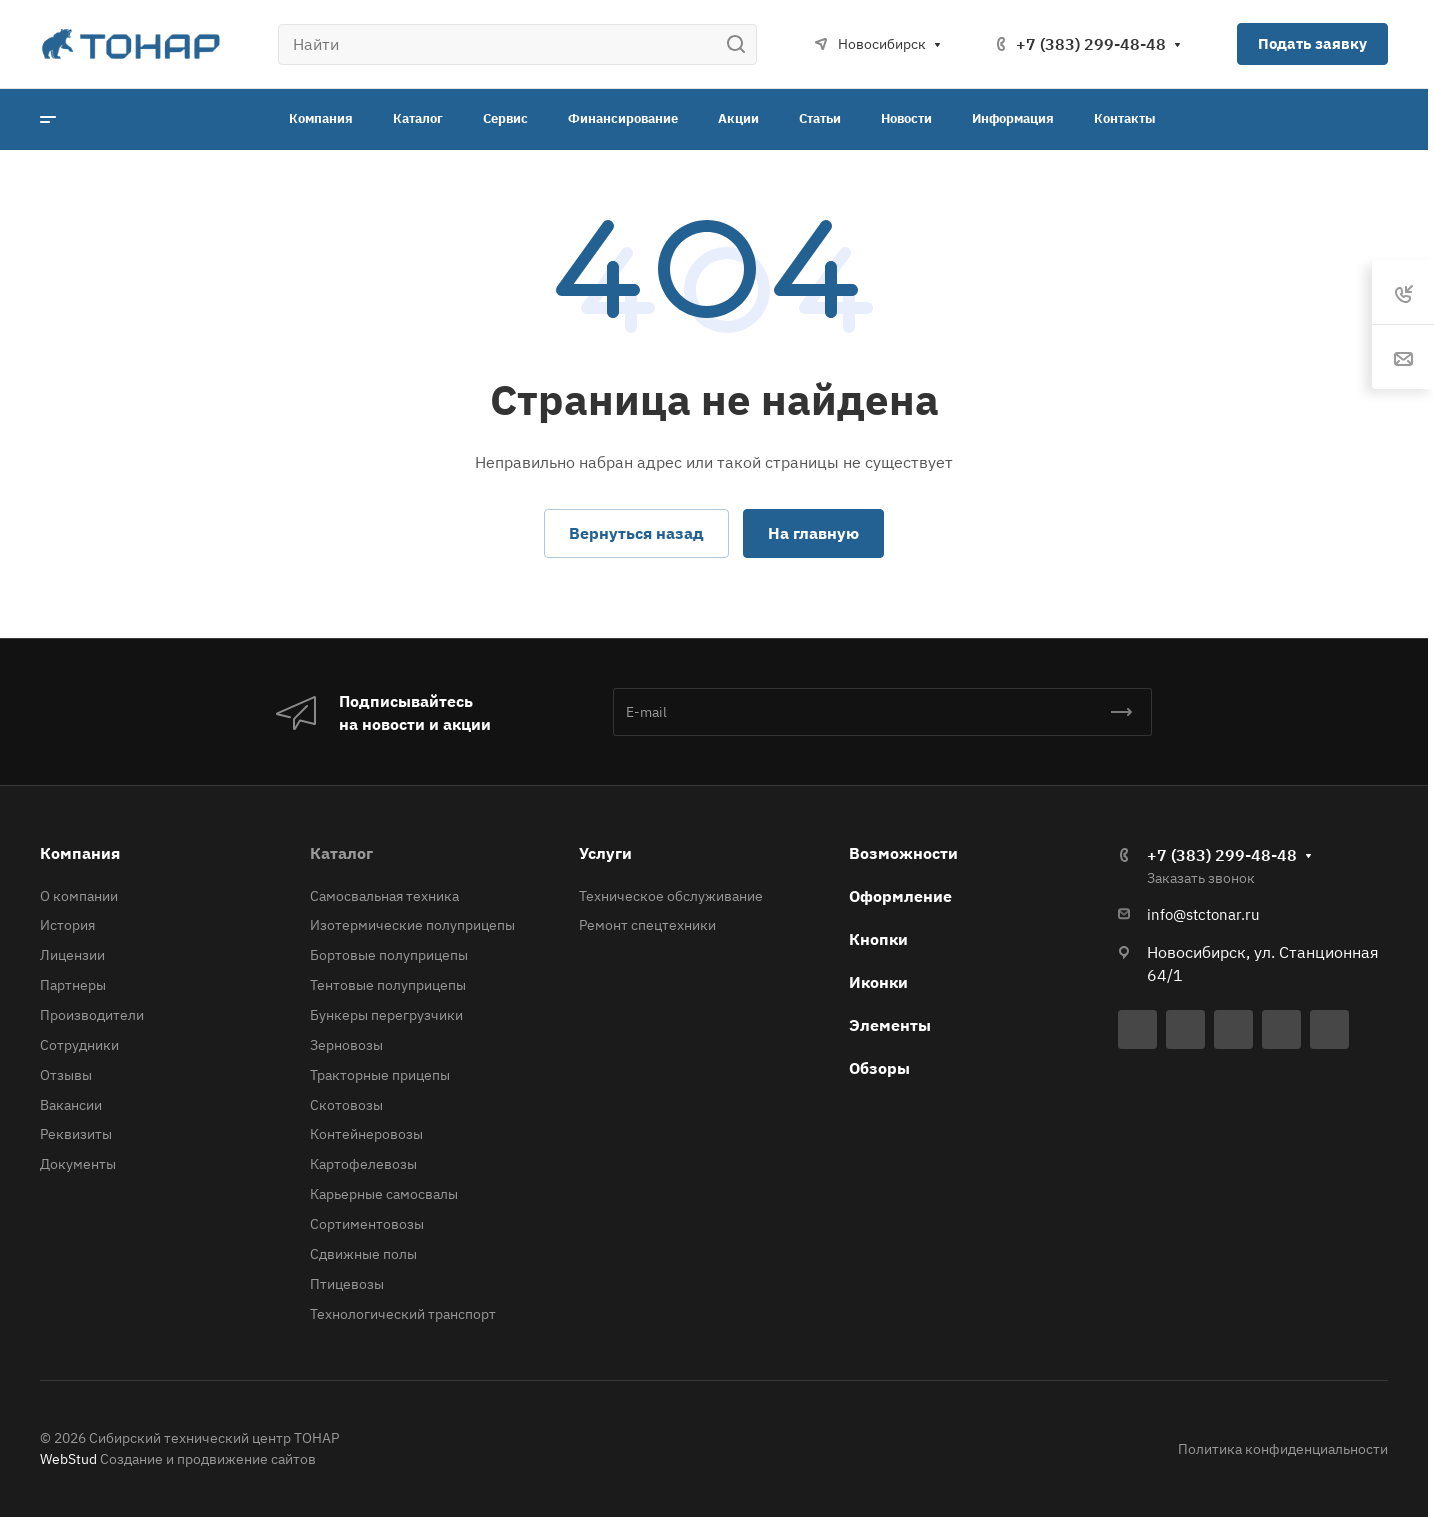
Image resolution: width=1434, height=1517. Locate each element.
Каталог (341, 853)
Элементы (890, 1025)
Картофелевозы (363, 1164)
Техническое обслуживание (671, 896)
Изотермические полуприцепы (412, 925)
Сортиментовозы (367, 1224)
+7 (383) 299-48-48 (1091, 44)
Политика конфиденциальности (1283, 1449)
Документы (78, 1164)
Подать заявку (1312, 43)
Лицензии (72, 955)
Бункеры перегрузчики (386, 1015)
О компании (79, 896)
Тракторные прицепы (380, 1075)
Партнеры (73, 985)
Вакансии (71, 1105)
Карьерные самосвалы (384, 1194)
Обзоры (879, 1068)
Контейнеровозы (366, 1134)
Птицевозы (347, 1284)
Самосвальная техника (384, 896)
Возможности (903, 853)
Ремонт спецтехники (647, 925)
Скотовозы (346, 1105)
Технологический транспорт (403, 1314)
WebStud (68, 1459)
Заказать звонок (1201, 878)
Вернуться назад (636, 533)
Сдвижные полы (363, 1254)
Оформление (900, 896)
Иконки (878, 982)
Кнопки (878, 939)
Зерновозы (346, 1045)
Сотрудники (79, 1045)
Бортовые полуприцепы (389, 955)
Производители (92, 1015)
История (67, 925)
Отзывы (66, 1075)
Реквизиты (76, 1134)
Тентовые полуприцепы (388, 985)
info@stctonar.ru (1203, 914)
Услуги (605, 853)
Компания (80, 853)
